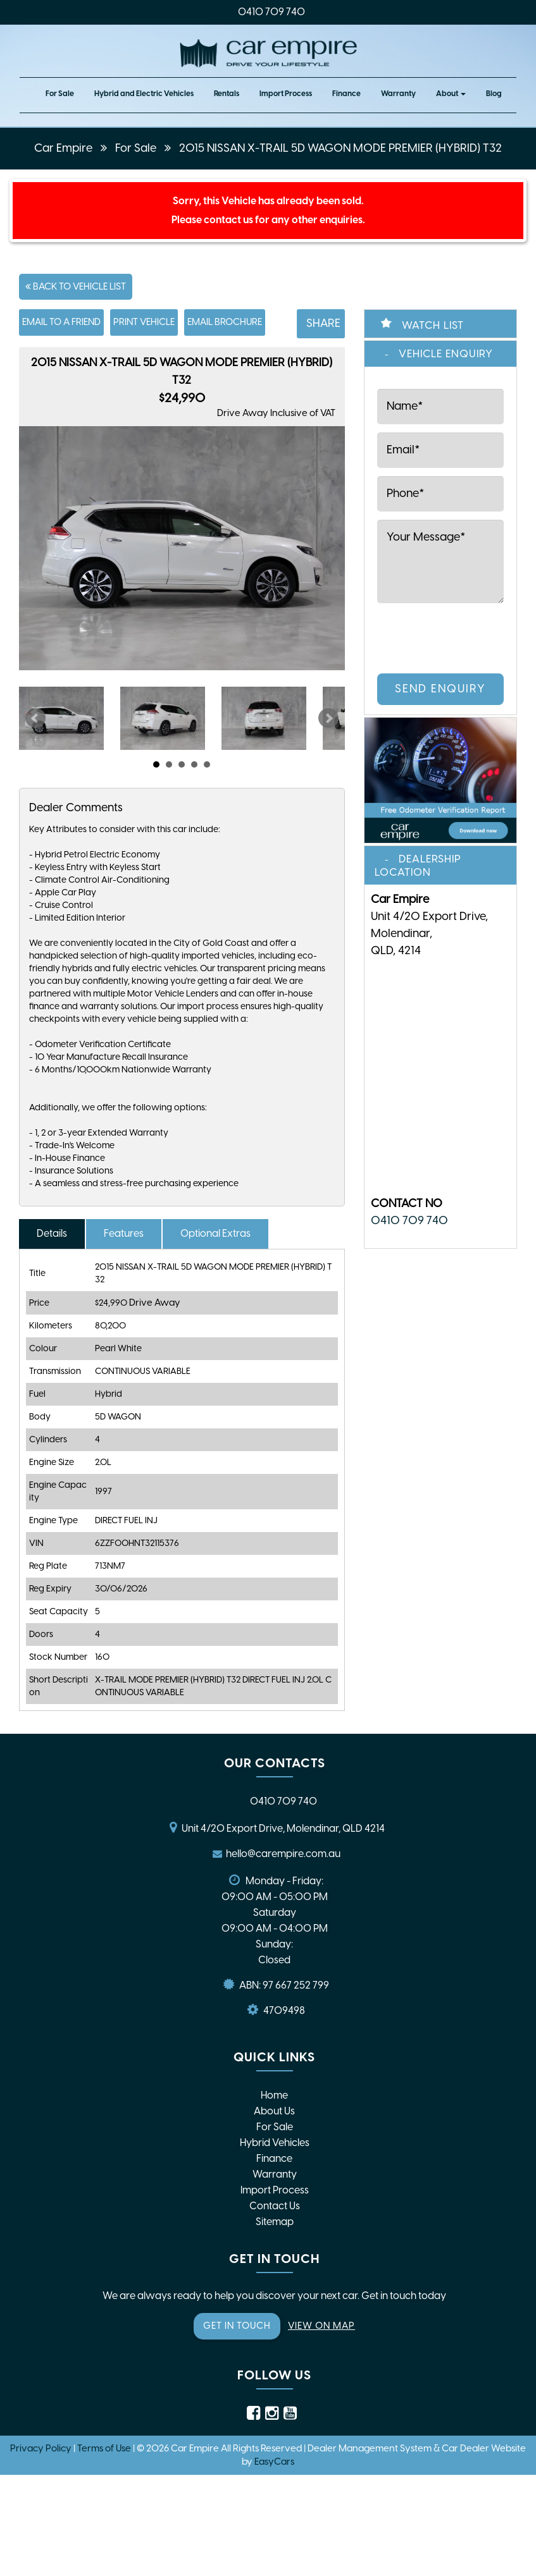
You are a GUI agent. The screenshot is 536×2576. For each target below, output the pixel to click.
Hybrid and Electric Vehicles (144, 93)
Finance (346, 93)
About (451, 93)
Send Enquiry (440, 689)
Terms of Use (105, 2448)
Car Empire (63, 148)
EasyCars (274, 2461)
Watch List (433, 325)
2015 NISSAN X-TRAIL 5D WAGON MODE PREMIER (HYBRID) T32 (340, 148)
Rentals (226, 93)
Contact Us (274, 2206)
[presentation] (430, 636)
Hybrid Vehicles (274, 2143)
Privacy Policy (41, 2448)
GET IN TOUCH (237, 2325)
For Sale (60, 93)
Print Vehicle (144, 322)
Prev (35, 718)
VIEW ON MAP (321, 2325)
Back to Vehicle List (75, 286)
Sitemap (275, 2222)
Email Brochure (224, 322)
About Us (274, 2111)
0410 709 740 (271, 12)
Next (328, 718)
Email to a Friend (61, 322)
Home (274, 2095)
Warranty (398, 93)
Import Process (285, 93)
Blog (494, 93)
